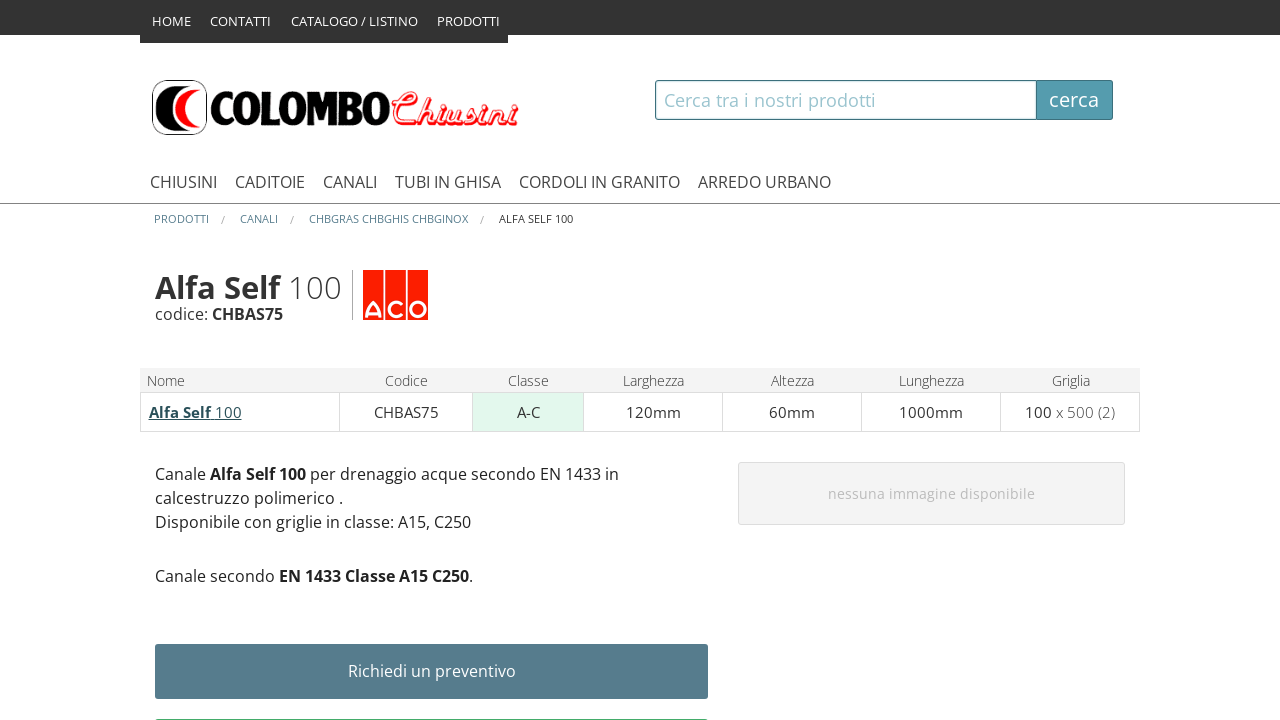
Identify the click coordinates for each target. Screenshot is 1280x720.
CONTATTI (244, 17)
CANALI (350, 182)
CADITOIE (270, 182)
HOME (171, 17)
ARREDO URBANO (764, 182)
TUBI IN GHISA (448, 182)
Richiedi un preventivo (432, 671)
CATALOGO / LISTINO (361, 17)
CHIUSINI (183, 182)
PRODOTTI (480, 17)
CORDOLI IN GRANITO (599, 182)
